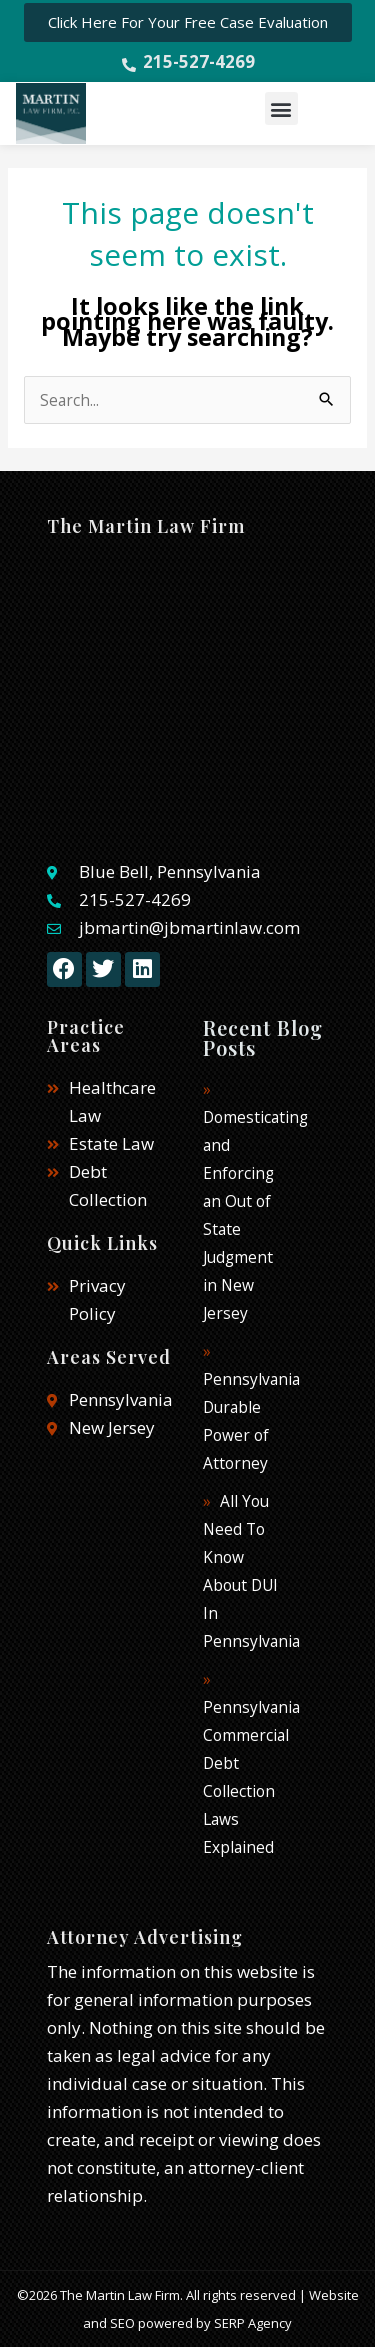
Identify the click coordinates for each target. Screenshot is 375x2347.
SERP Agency (253, 2323)
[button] (281, 108)
